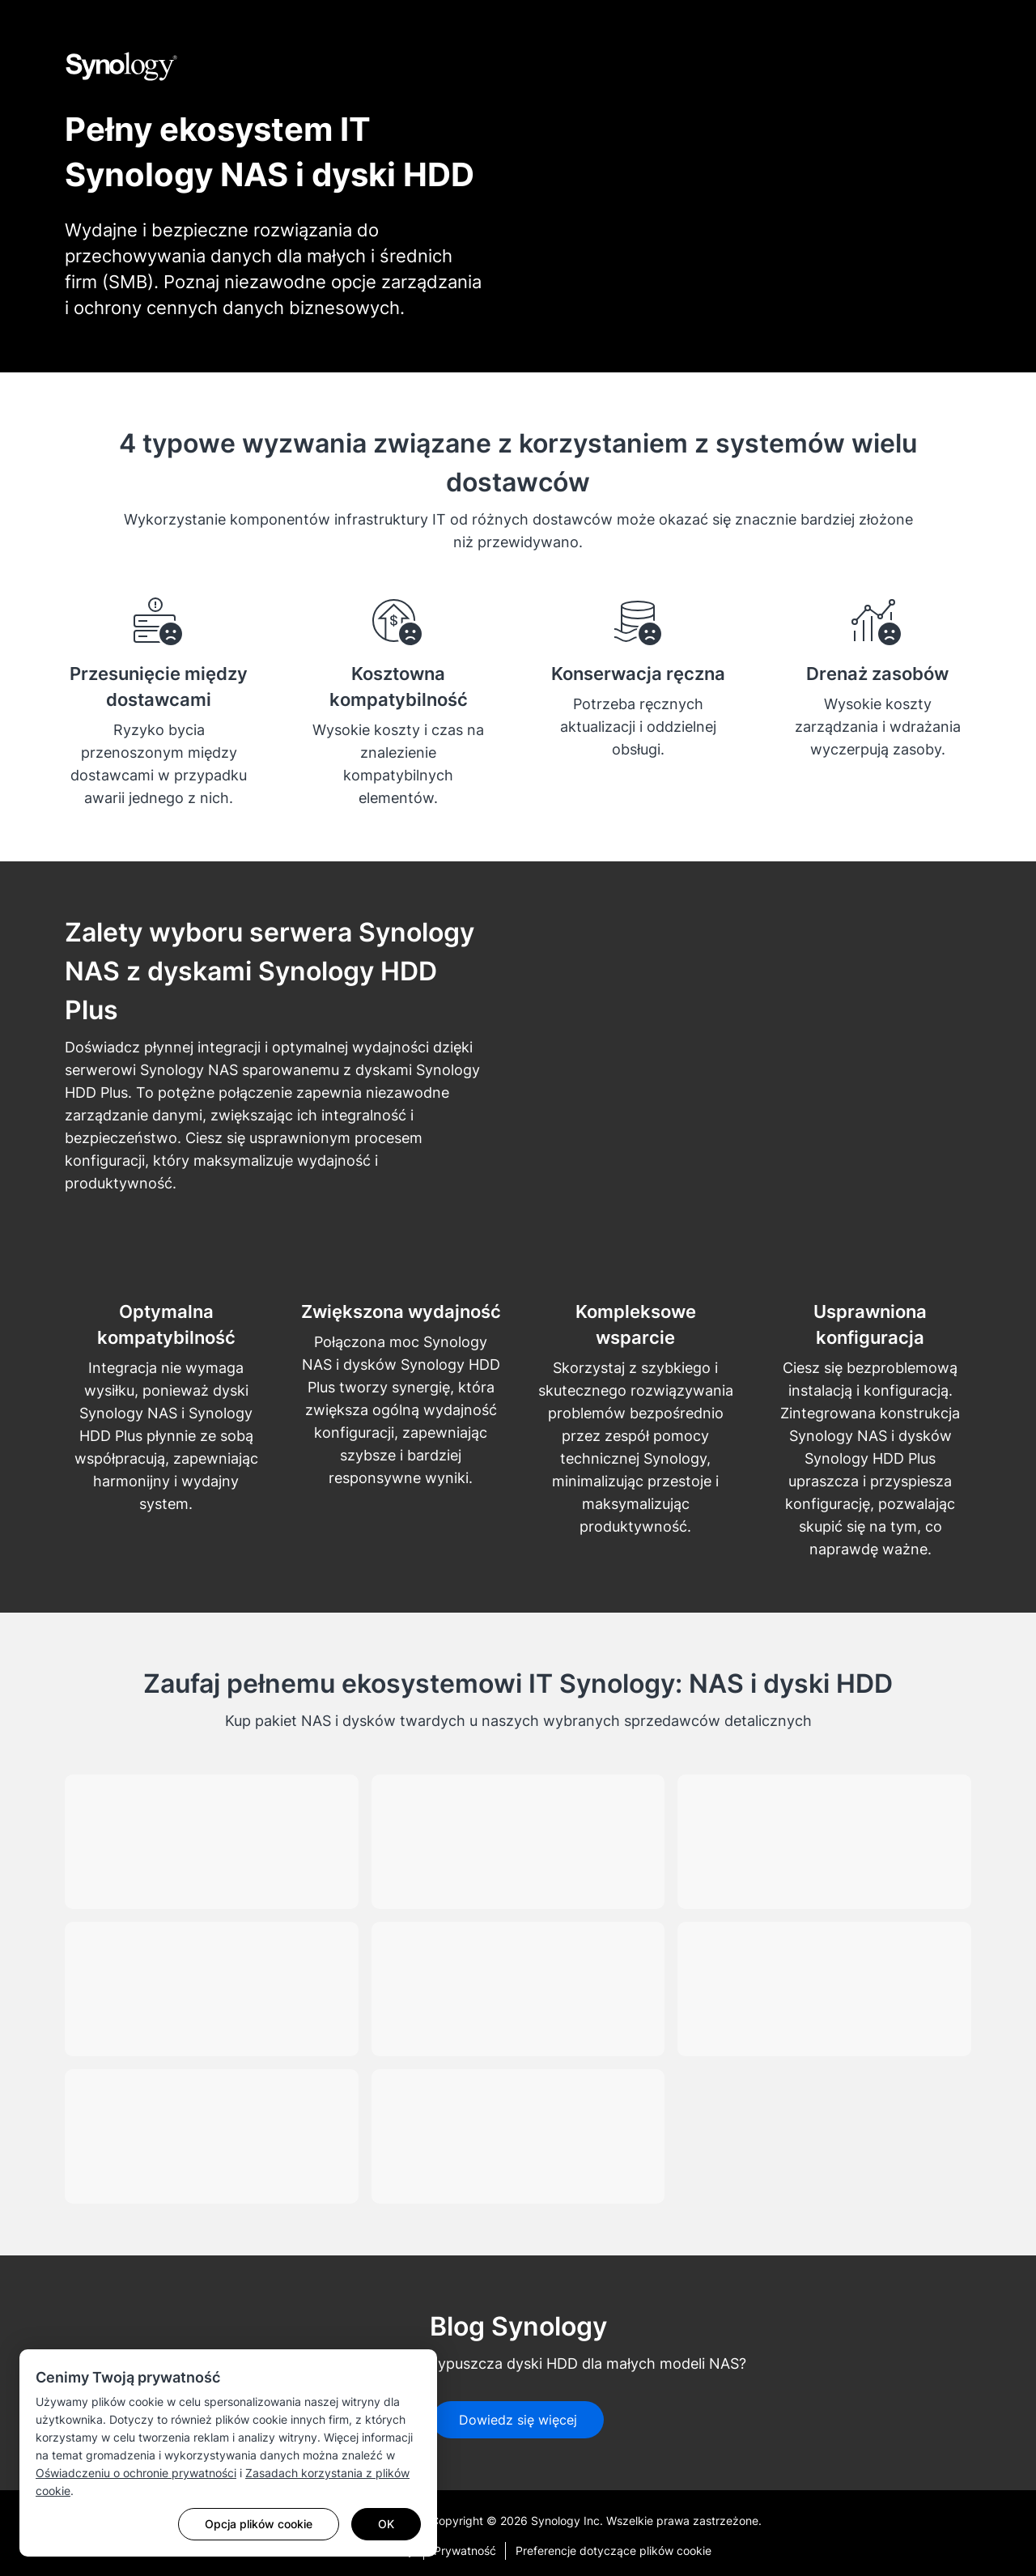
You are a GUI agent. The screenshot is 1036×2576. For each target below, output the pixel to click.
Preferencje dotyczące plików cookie (613, 2550)
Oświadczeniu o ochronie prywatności (136, 2473)
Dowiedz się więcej (518, 2420)
